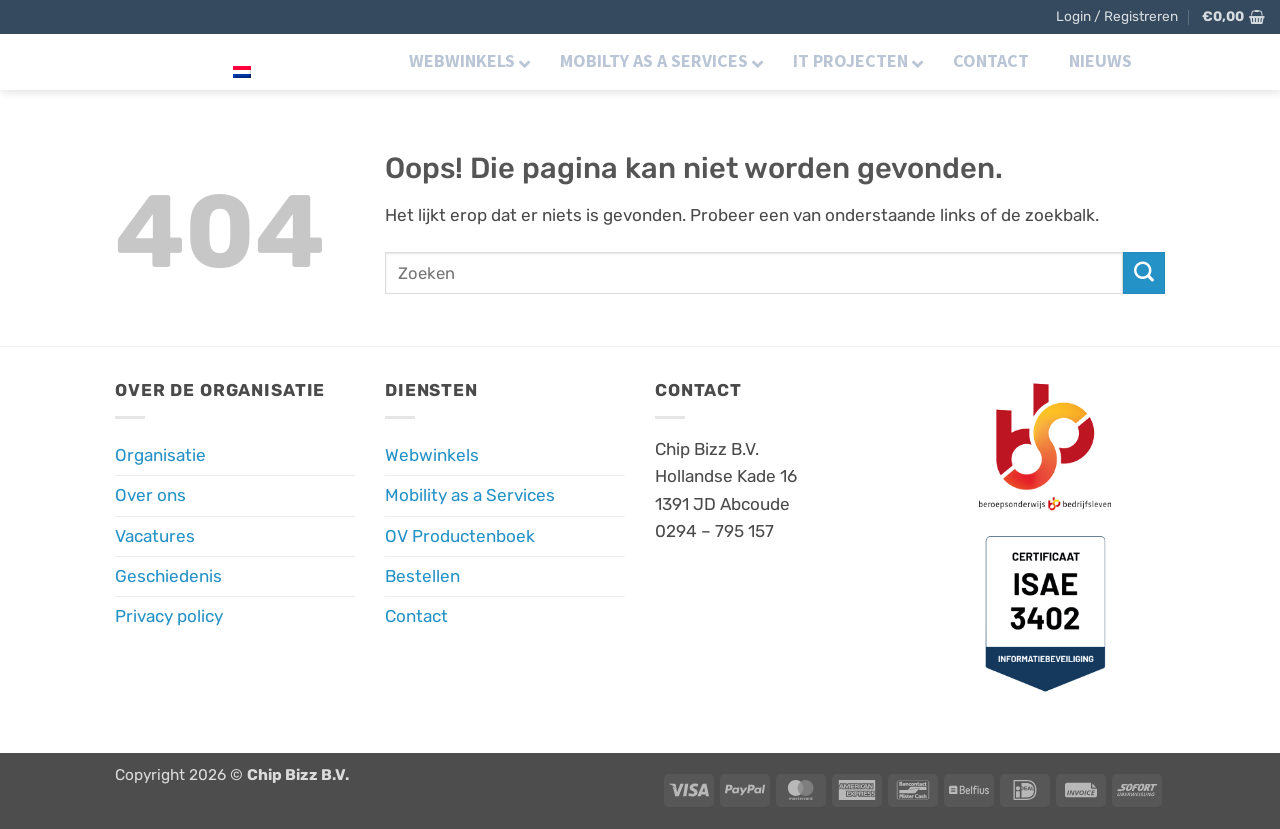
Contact (416, 616)
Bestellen (422, 576)
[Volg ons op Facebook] (1181, 60)
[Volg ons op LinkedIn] (1237, 60)
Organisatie (160, 455)
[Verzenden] (1144, 273)
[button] (1117, 17)
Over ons (150, 495)
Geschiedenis (168, 576)
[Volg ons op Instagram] (1209, 60)
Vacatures (155, 536)
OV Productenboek (460, 536)
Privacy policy (169, 616)
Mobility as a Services (470, 495)
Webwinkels (432, 455)
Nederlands (292, 60)
